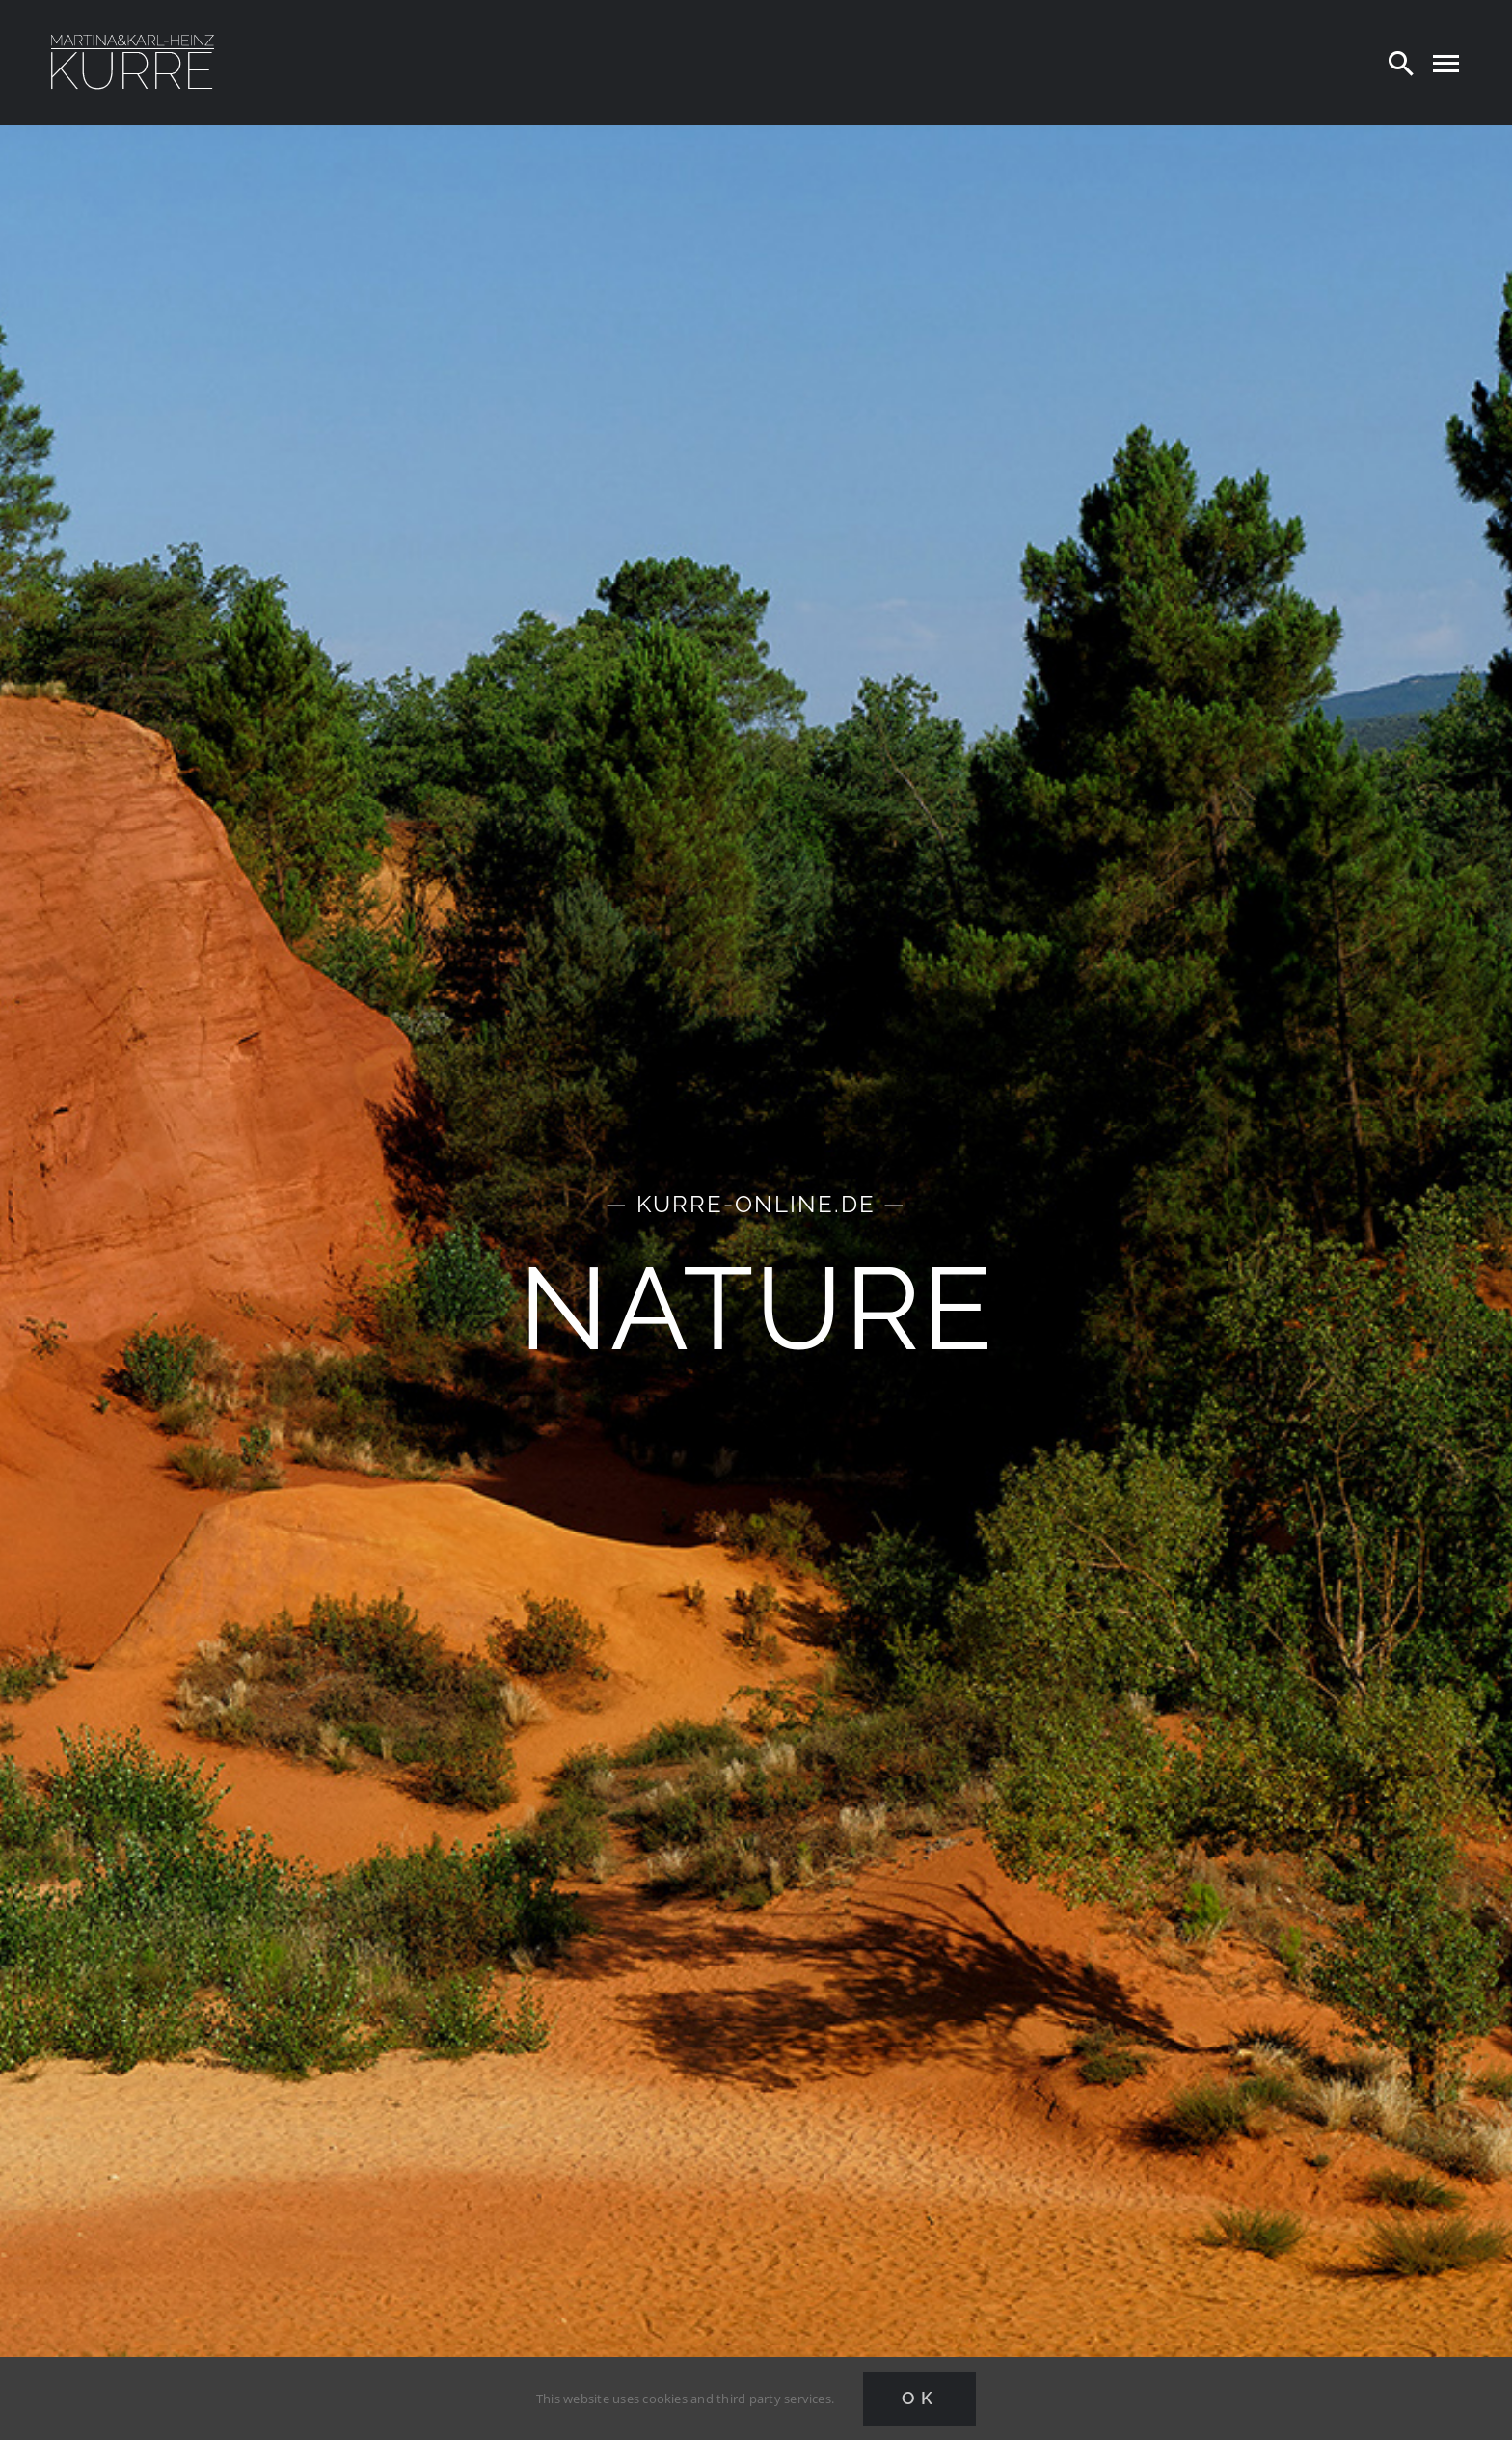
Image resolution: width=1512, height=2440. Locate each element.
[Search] (1401, 62)
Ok (919, 2398)
